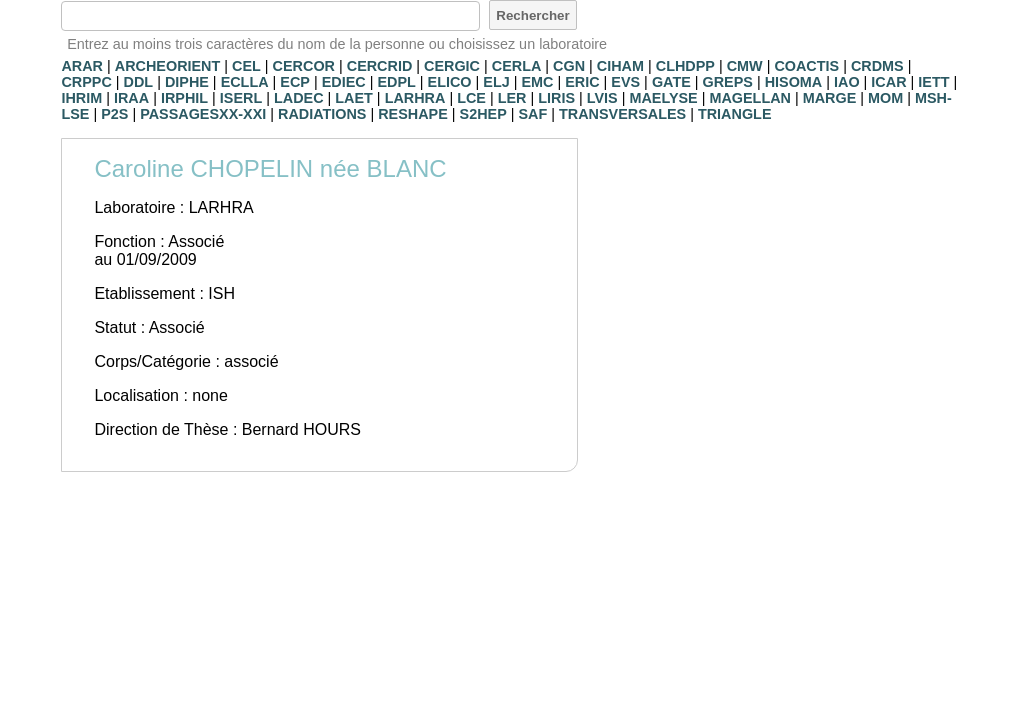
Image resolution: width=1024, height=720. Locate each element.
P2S (114, 114)
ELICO (450, 82)
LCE (471, 98)
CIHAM (620, 66)
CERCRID (380, 66)
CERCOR (304, 66)
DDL (139, 82)
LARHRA (415, 98)
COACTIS (806, 66)
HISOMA (794, 82)
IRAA (131, 98)
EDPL (396, 82)
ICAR (888, 82)
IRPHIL (184, 98)
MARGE (830, 98)
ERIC (582, 82)
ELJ (496, 82)
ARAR (82, 66)
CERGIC (452, 66)
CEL (246, 66)
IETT (933, 82)
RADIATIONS (322, 114)
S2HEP (483, 114)
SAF (533, 114)
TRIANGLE (735, 114)
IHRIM (81, 98)
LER (512, 98)
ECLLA (245, 82)
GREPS (728, 82)
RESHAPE (413, 114)
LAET (354, 98)
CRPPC (86, 82)
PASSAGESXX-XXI (203, 114)
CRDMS (877, 66)
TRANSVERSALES (622, 114)
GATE (671, 82)
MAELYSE (663, 98)
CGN (569, 66)
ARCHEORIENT (168, 66)
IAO (847, 82)
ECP (295, 82)
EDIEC (344, 82)
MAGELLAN (750, 98)
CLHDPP (685, 66)
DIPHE (187, 82)
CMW (745, 66)
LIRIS (556, 98)
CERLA (517, 66)
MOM (885, 98)
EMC (537, 82)
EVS (625, 82)
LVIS (602, 98)
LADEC (299, 98)
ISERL (241, 98)
